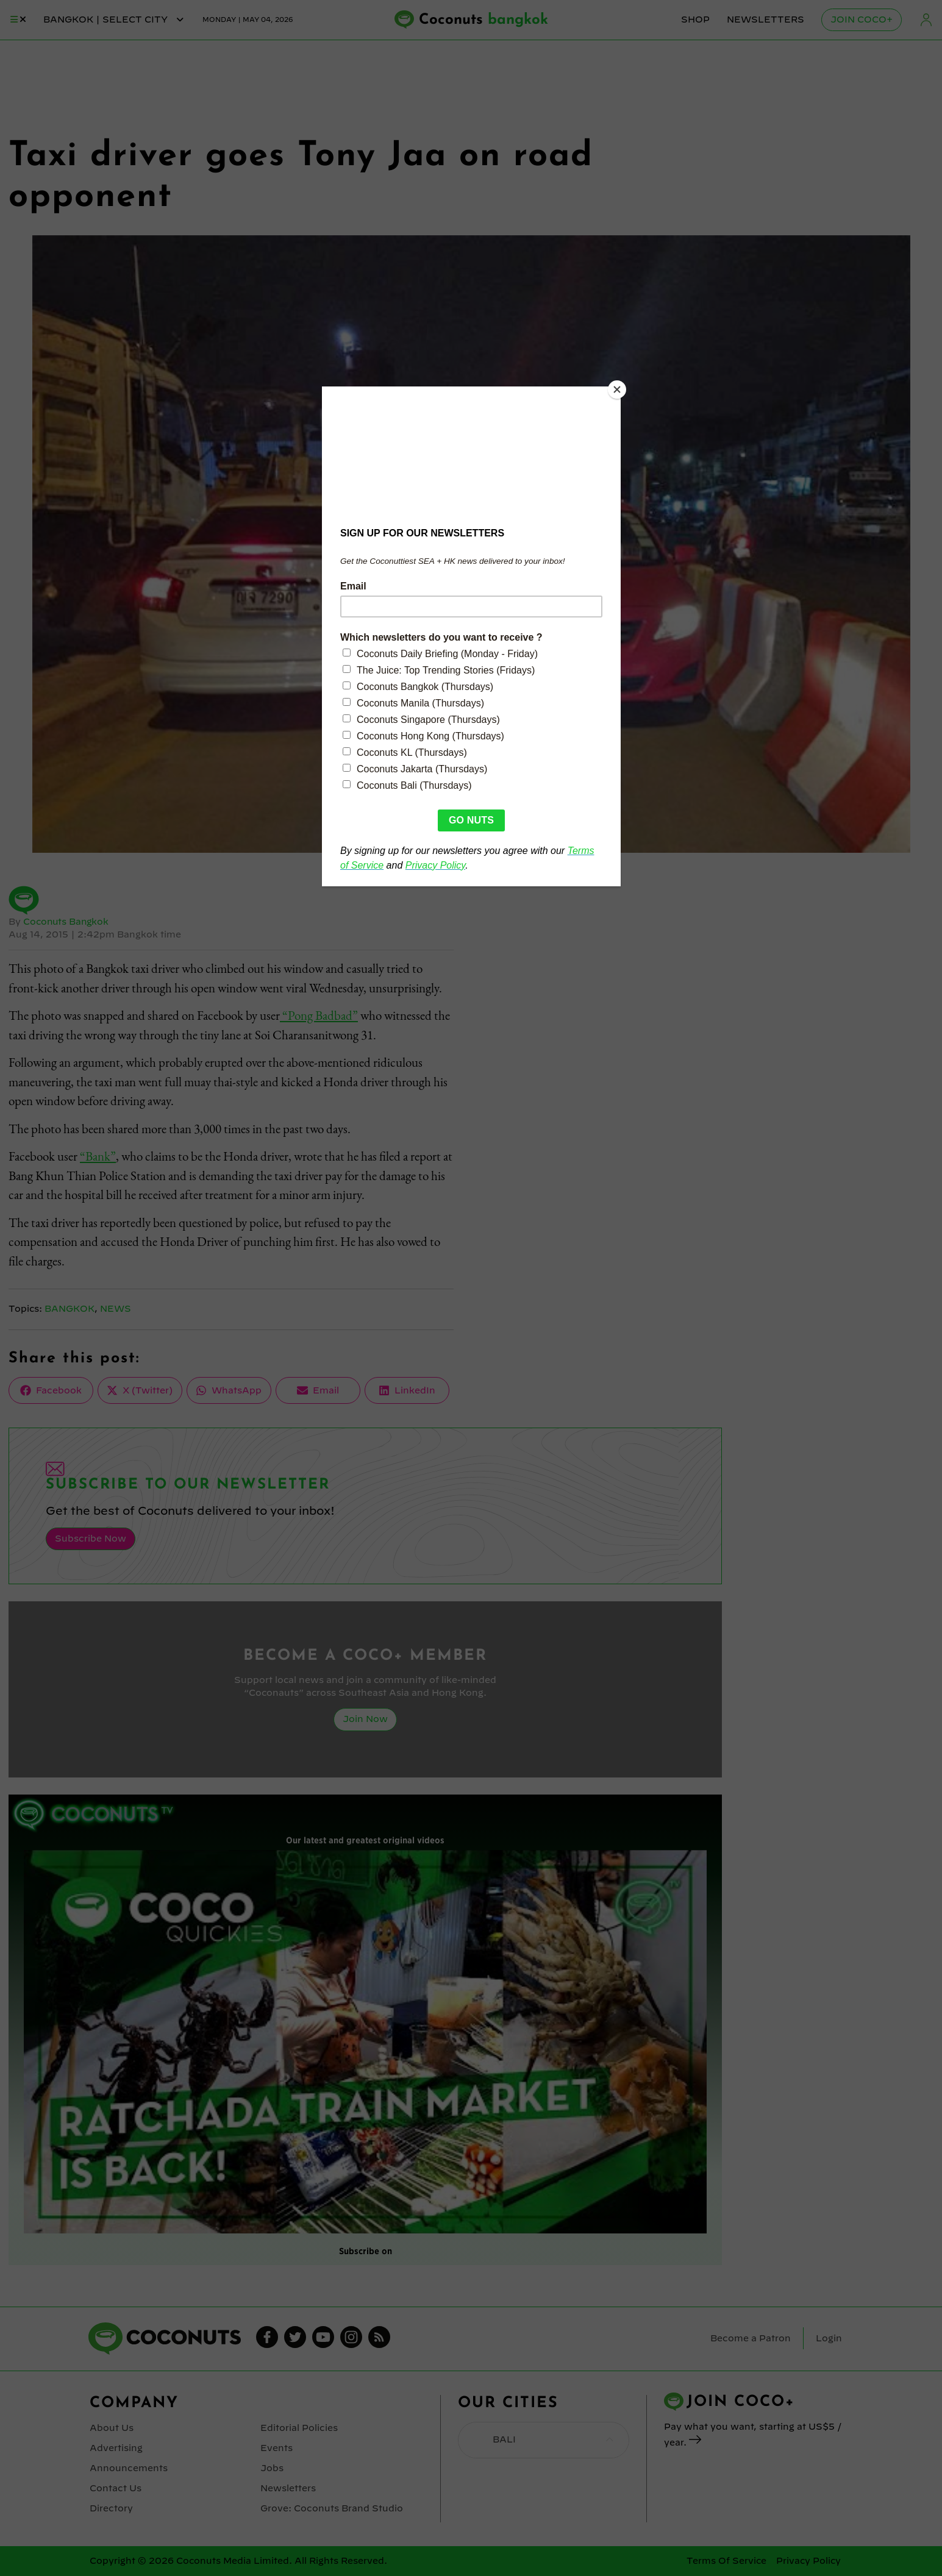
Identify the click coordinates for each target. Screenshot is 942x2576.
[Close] (617, 389)
